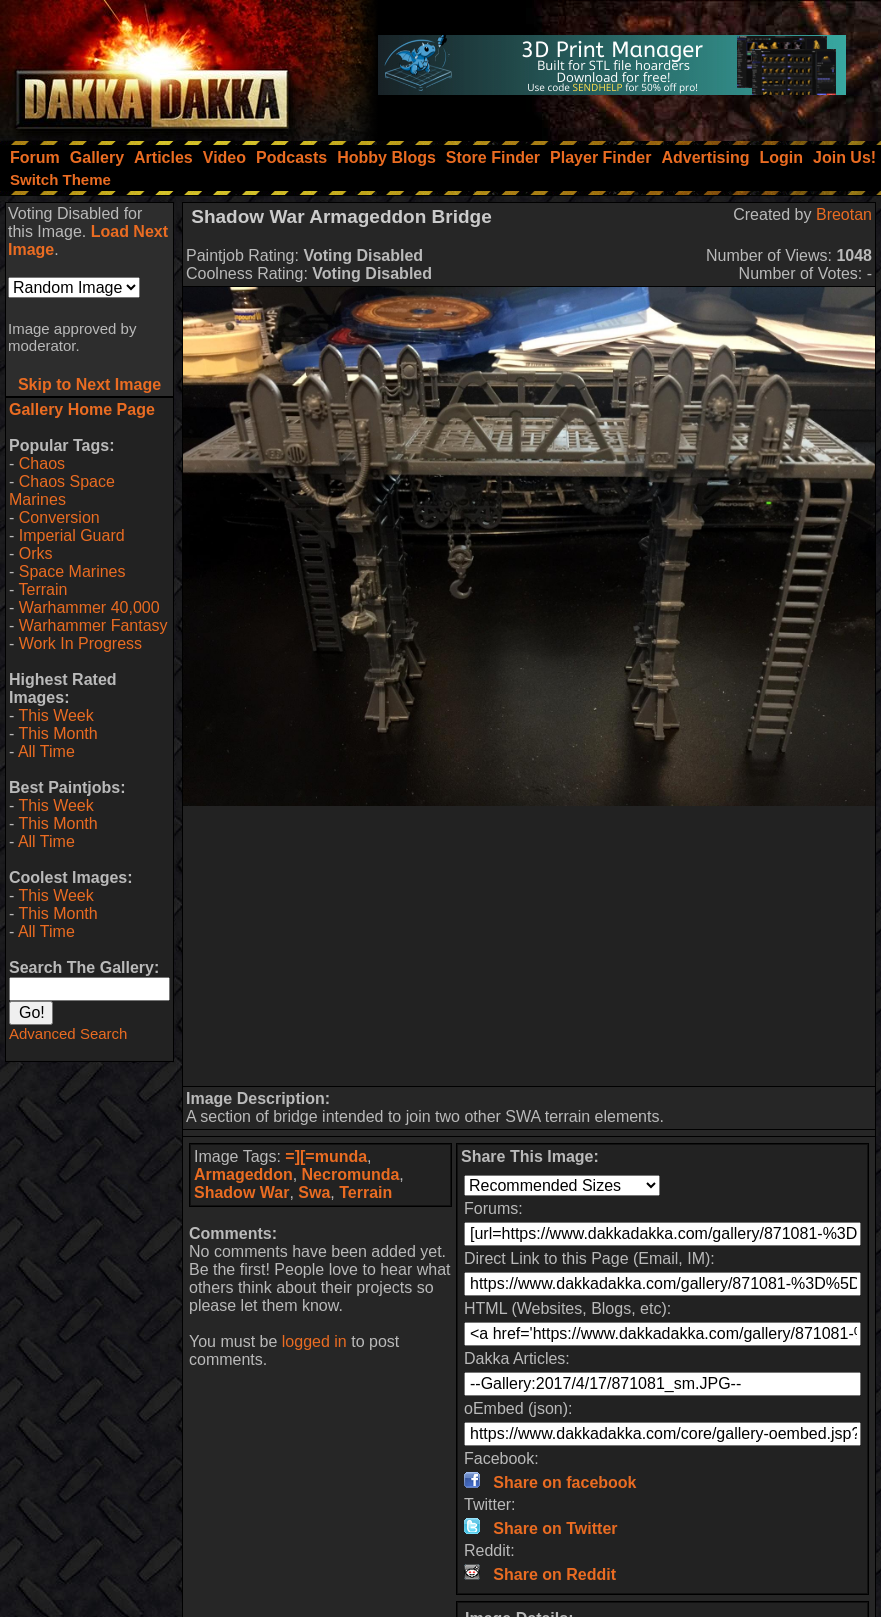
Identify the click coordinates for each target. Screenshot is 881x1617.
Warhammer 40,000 (89, 607)
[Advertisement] (529, 946)
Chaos (42, 463)
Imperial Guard (72, 535)
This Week (55, 715)
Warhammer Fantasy (93, 625)
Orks (36, 553)
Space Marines (72, 571)
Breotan (844, 214)
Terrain (42, 589)
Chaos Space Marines (62, 490)
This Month (57, 733)
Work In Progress (80, 643)
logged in (314, 1341)
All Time (46, 751)
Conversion (59, 517)
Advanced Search (68, 1033)
